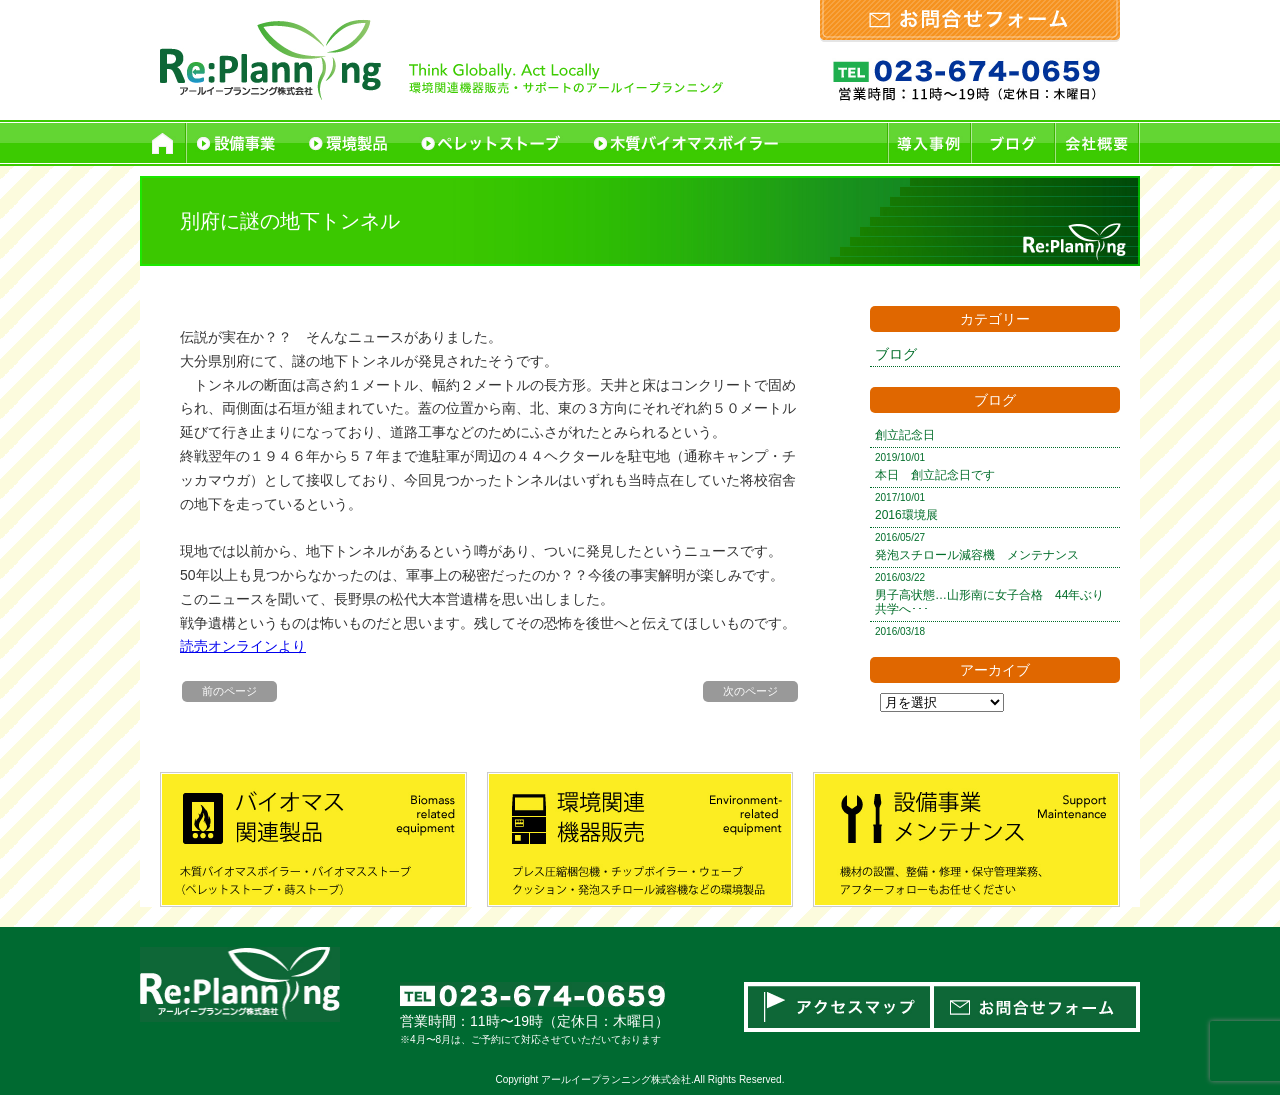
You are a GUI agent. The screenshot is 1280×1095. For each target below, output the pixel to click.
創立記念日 (905, 435)
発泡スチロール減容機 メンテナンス (977, 555)
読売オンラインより (243, 646)
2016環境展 (906, 515)
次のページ (750, 691)
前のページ (229, 691)
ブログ (896, 354)
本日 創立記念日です (935, 475)
